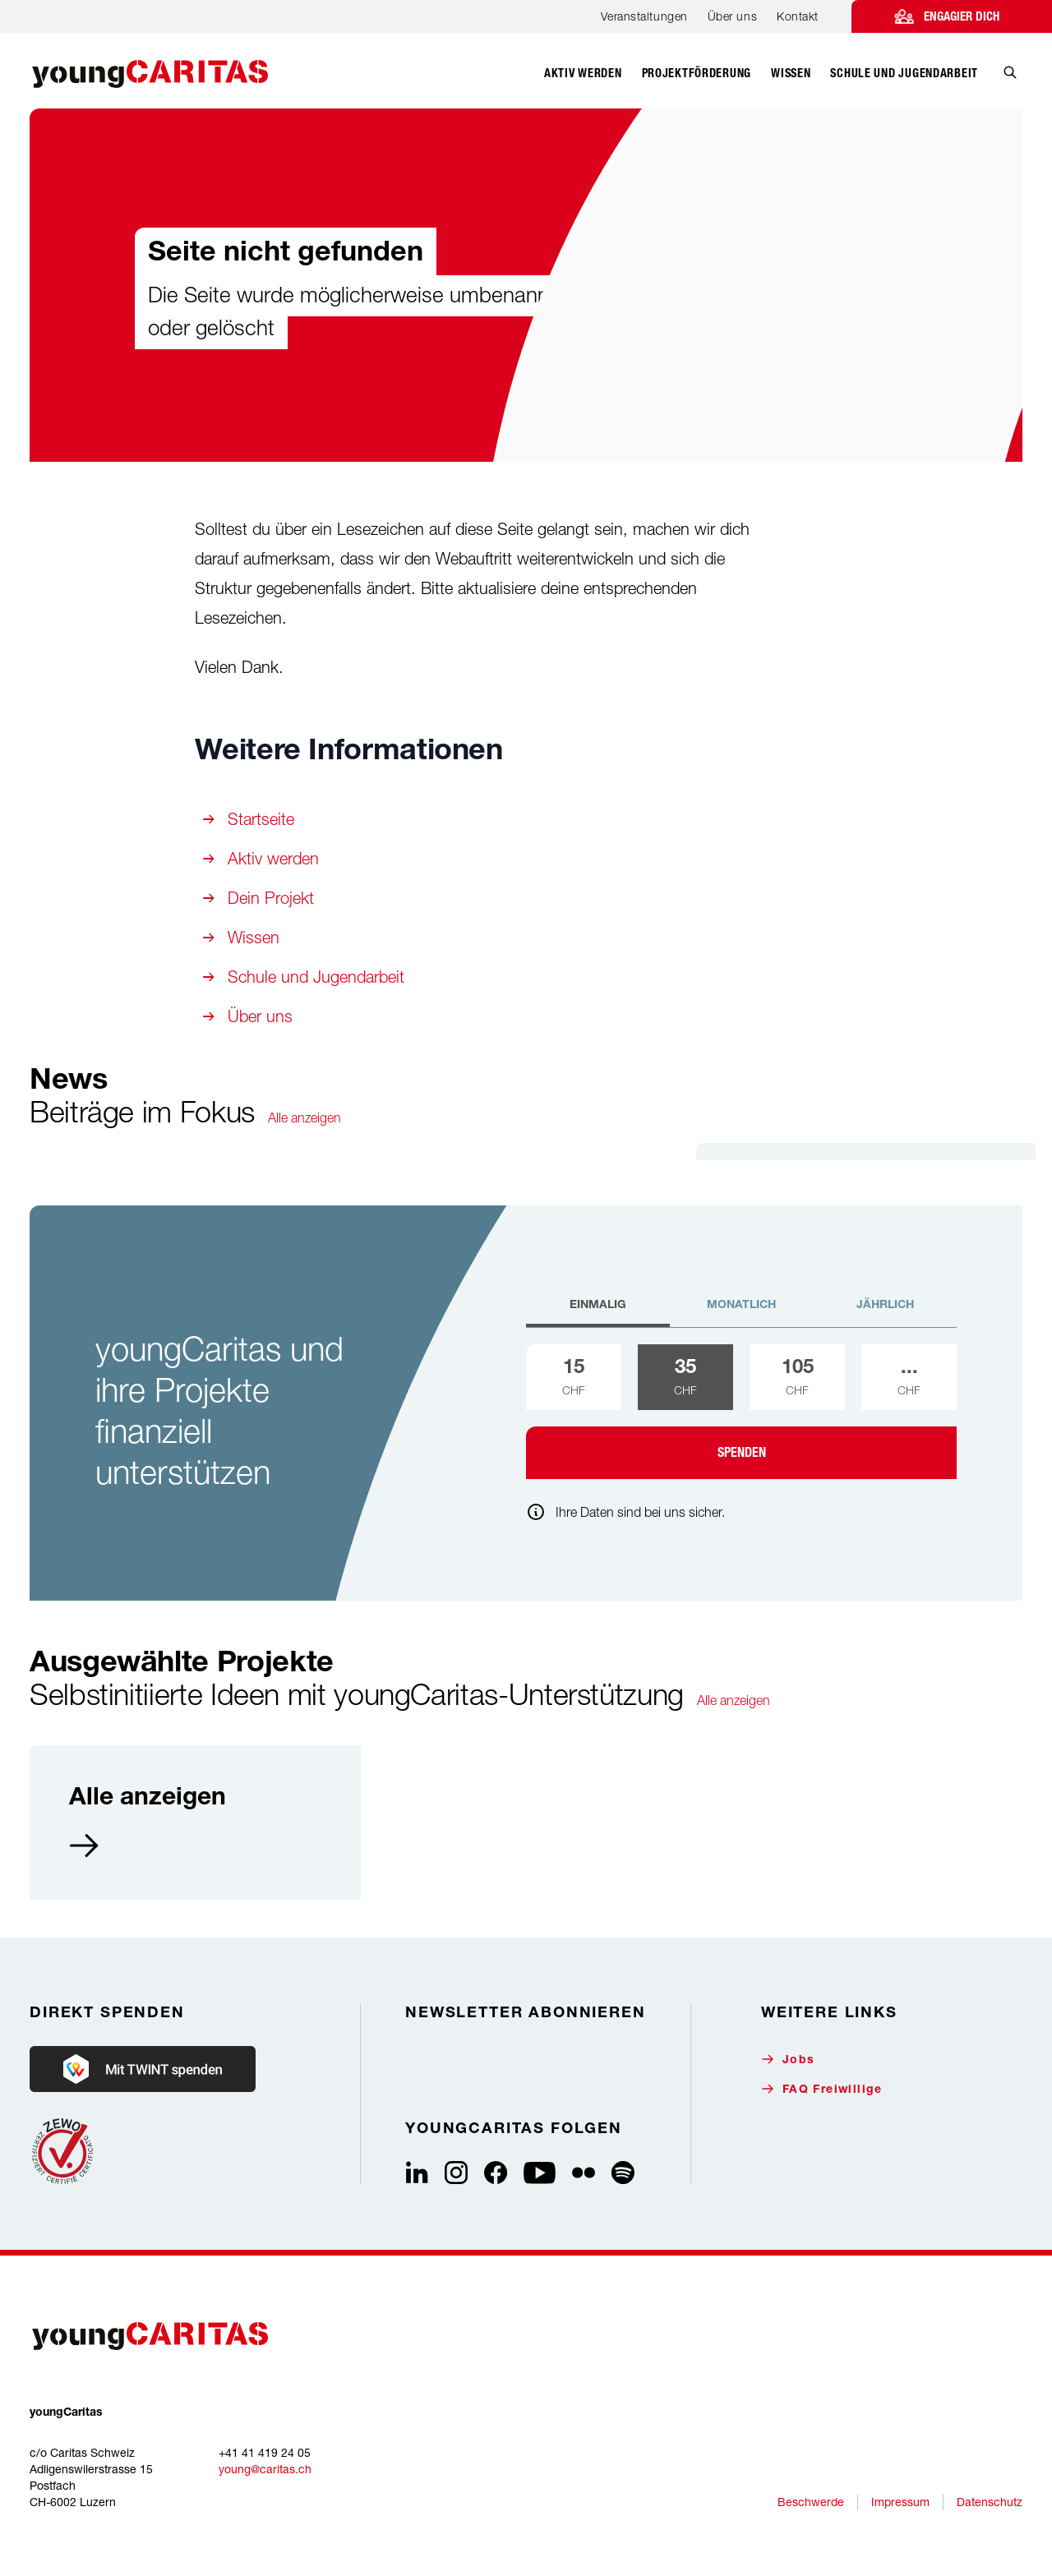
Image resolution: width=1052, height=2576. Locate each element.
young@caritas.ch (265, 2469)
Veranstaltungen (644, 16)
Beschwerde (810, 2502)
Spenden (741, 1452)
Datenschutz (989, 2502)
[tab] (598, 1312)
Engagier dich (961, 16)
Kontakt (798, 16)
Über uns (732, 16)
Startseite (261, 818)
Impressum (900, 2502)
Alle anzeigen (304, 1117)
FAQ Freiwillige (822, 2089)
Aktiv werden (273, 858)
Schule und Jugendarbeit (316, 976)
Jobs (788, 2060)
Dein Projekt (271, 897)
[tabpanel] (741, 1411)
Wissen (253, 937)
